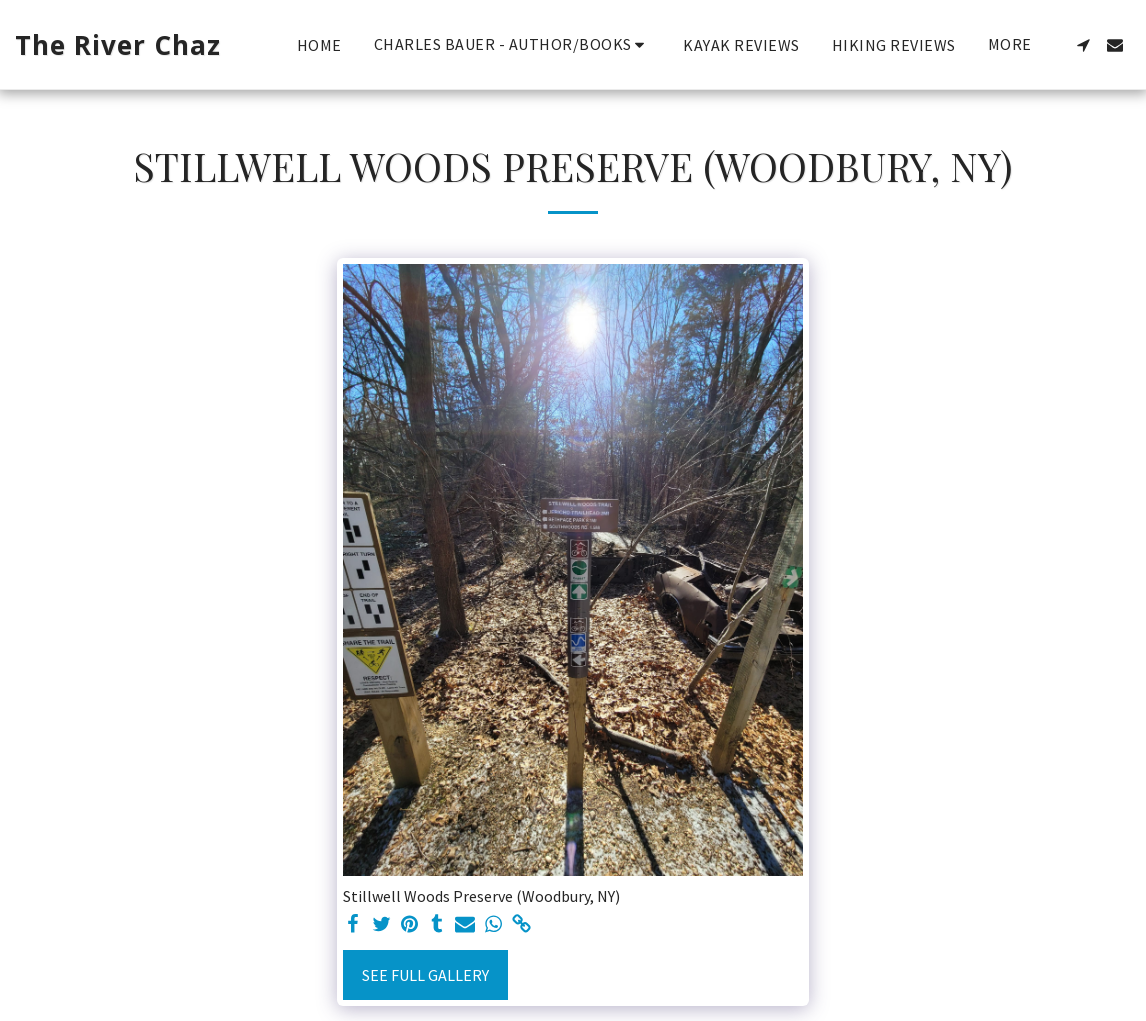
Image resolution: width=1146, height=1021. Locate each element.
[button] (513, 44)
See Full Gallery (425, 975)
